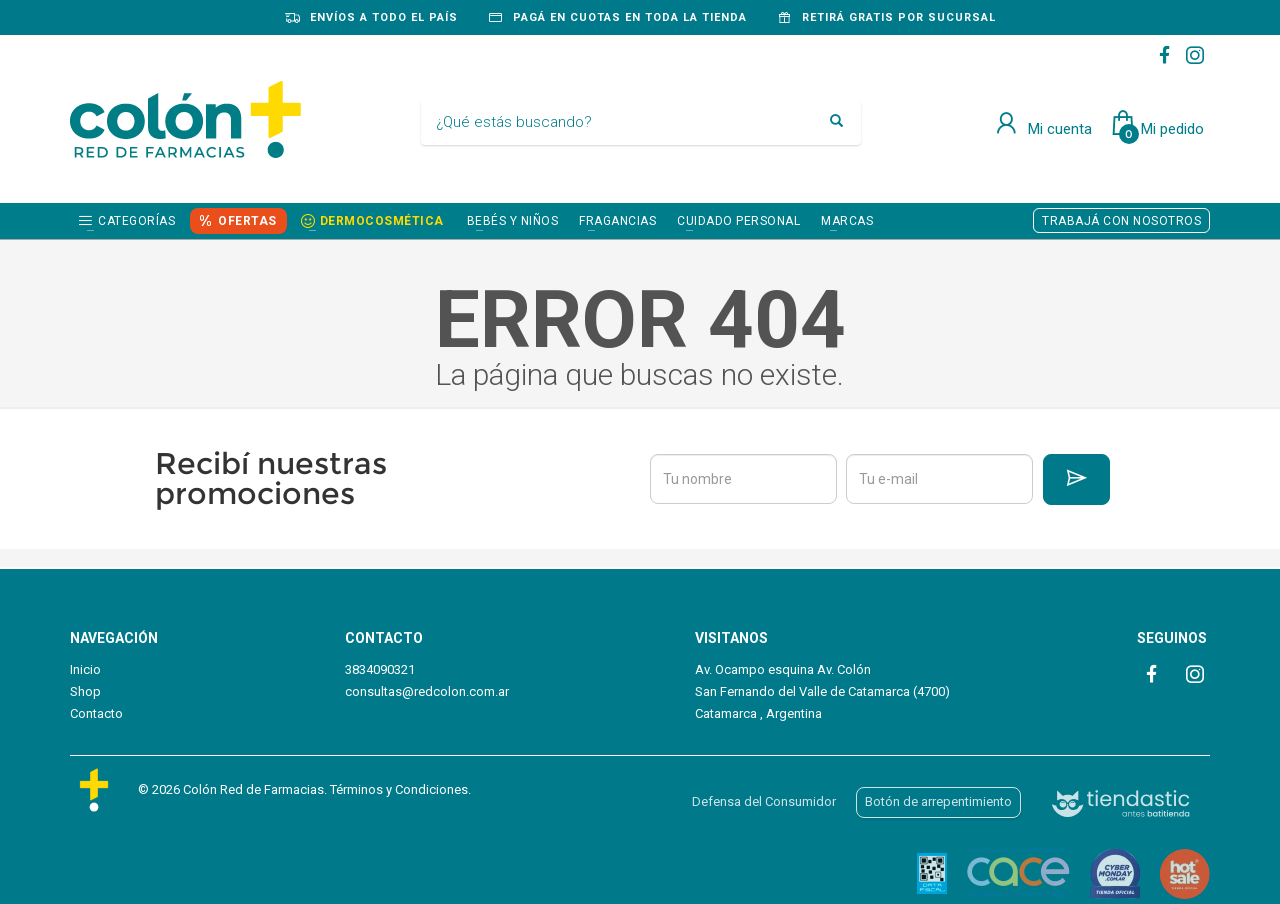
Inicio (85, 669)
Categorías (136, 221)
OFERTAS (247, 221)
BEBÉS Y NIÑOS (513, 221)
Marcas (847, 221)
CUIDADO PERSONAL (738, 221)
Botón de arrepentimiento (938, 801)
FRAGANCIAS (617, 221)
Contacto (96, 713)
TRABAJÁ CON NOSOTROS (1121, 221)
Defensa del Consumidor (764, 801)
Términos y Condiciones (399, 789)
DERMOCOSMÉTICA (382, 221)
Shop (85, 691)
